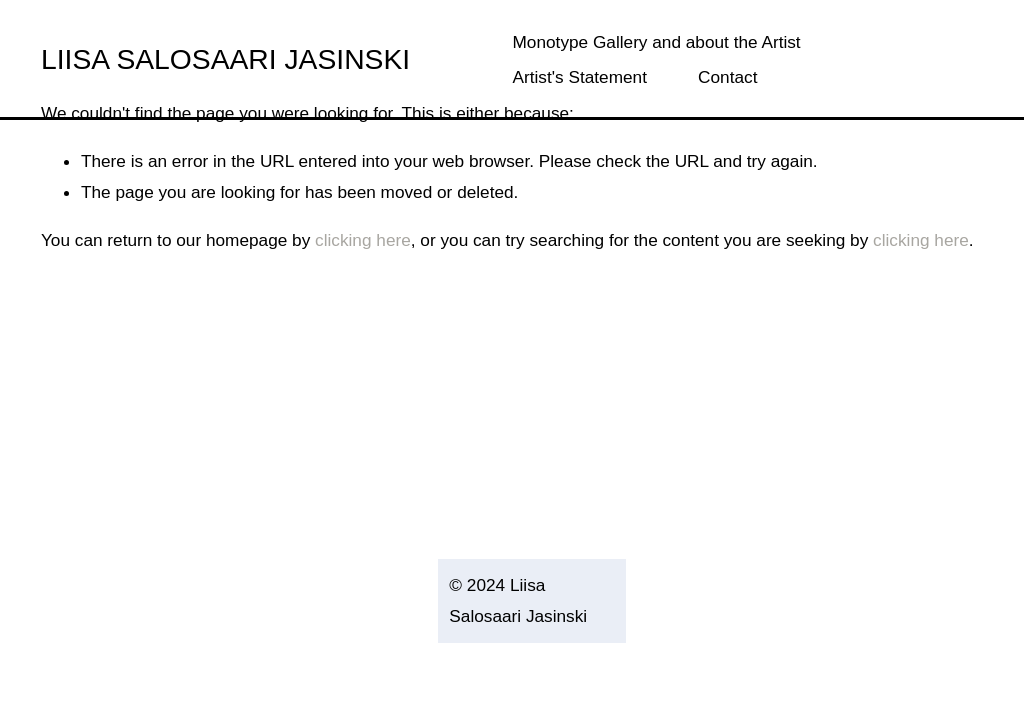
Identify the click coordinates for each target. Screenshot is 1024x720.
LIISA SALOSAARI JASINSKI (225, 59)
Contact (727, 77)
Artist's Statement (580, 77)
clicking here (363, 240)
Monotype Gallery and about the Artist (657, 42)
